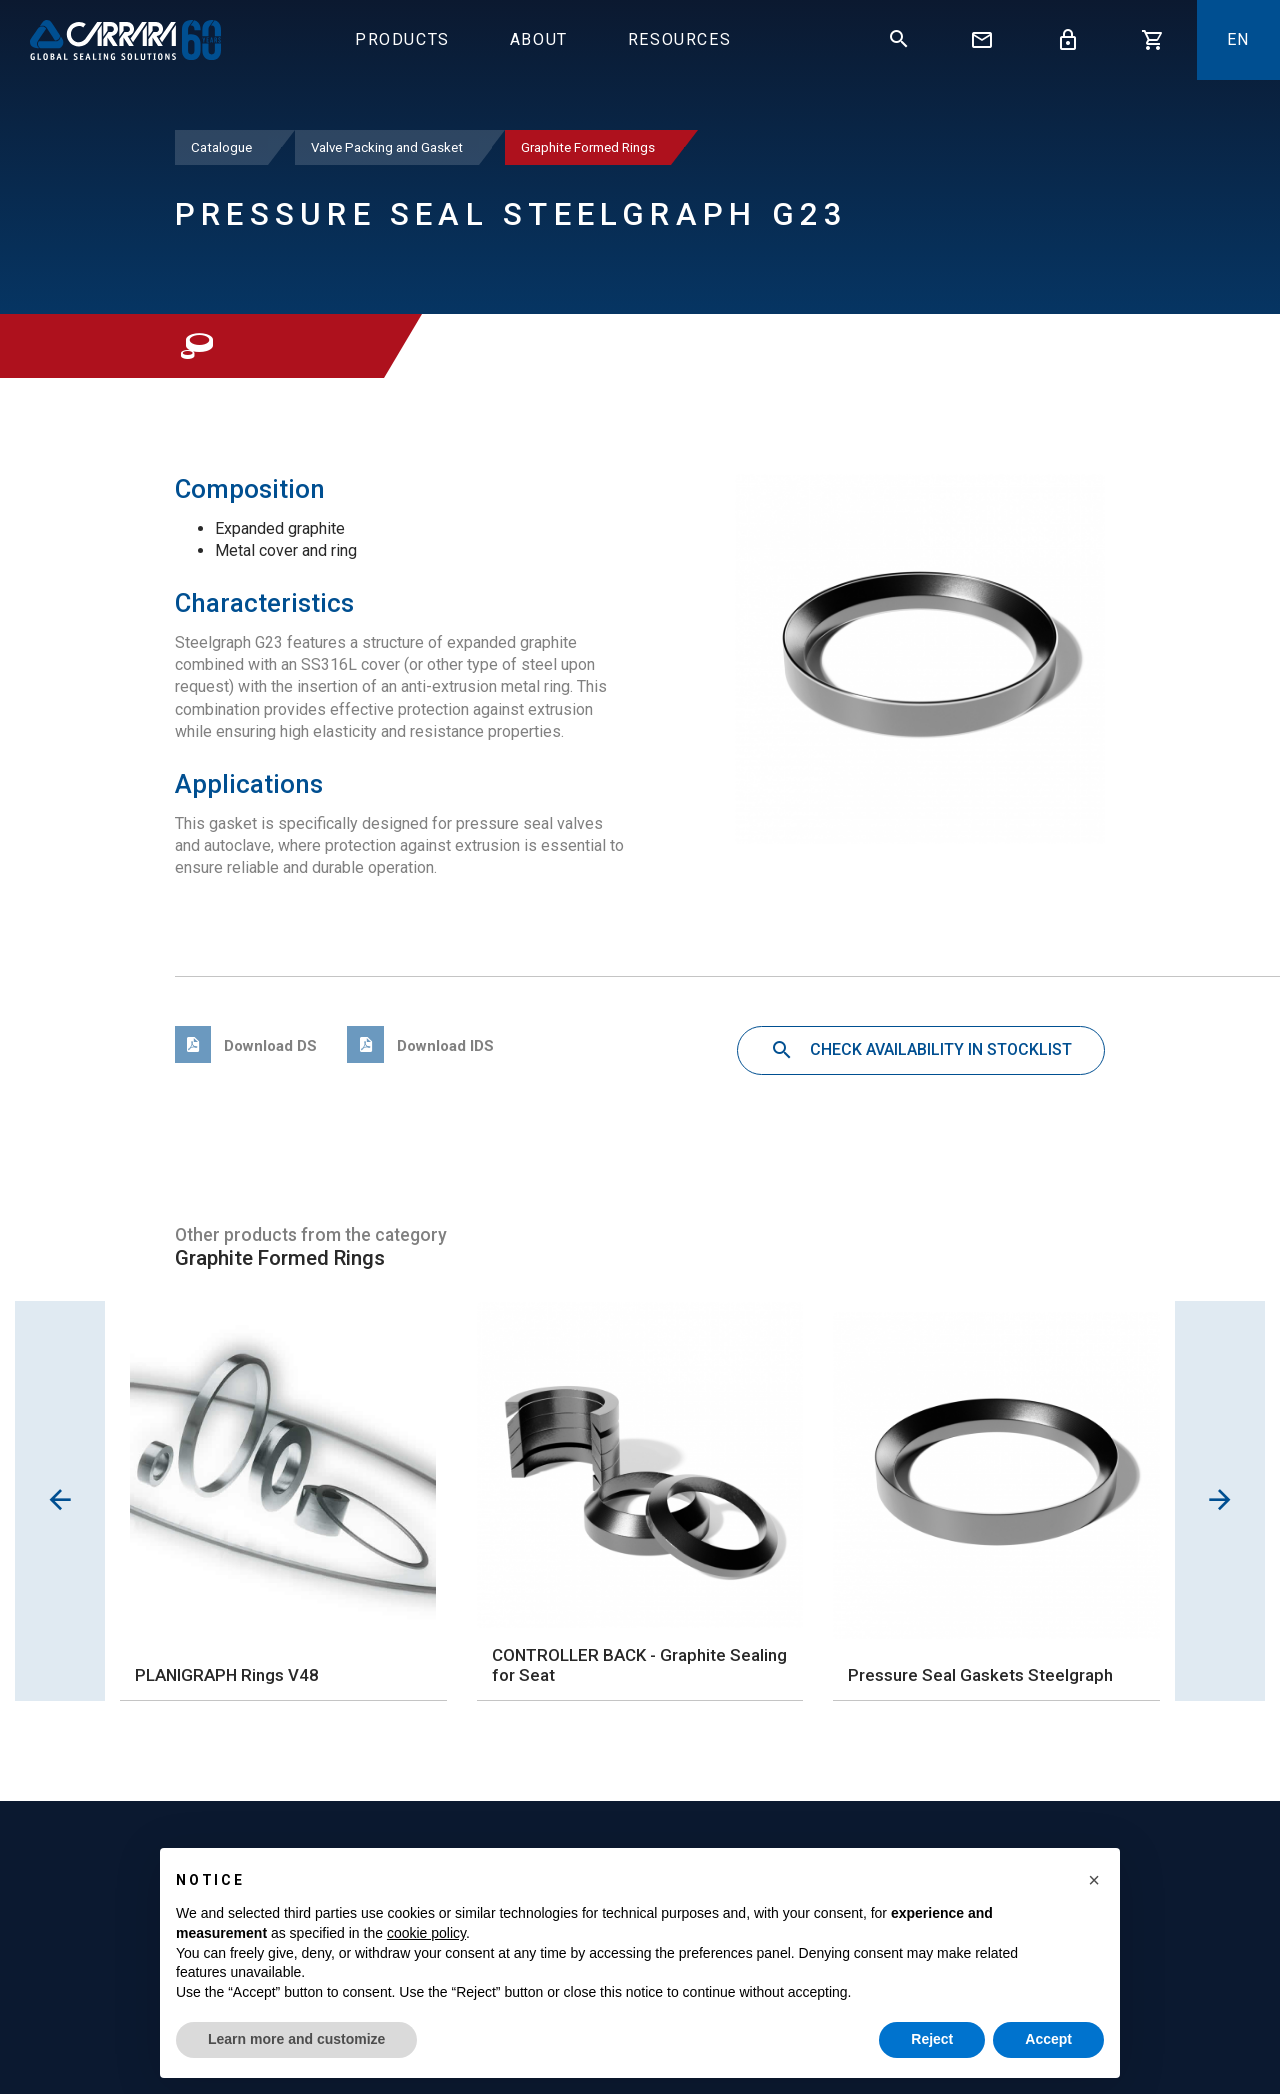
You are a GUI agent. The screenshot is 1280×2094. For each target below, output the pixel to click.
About (539, 39)
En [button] (1238, 39)
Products (402, 39)
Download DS (246, 1046)
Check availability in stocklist (921, 1051)
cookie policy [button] (426, 1933)
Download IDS (420, 1046)
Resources (679, 39)
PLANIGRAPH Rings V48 (227, 1675)
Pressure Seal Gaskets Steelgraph (980, 1675)
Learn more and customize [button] (296, 2039)
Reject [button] (932, 2039)
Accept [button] (1048, 2039)
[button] (1094, 1880)
